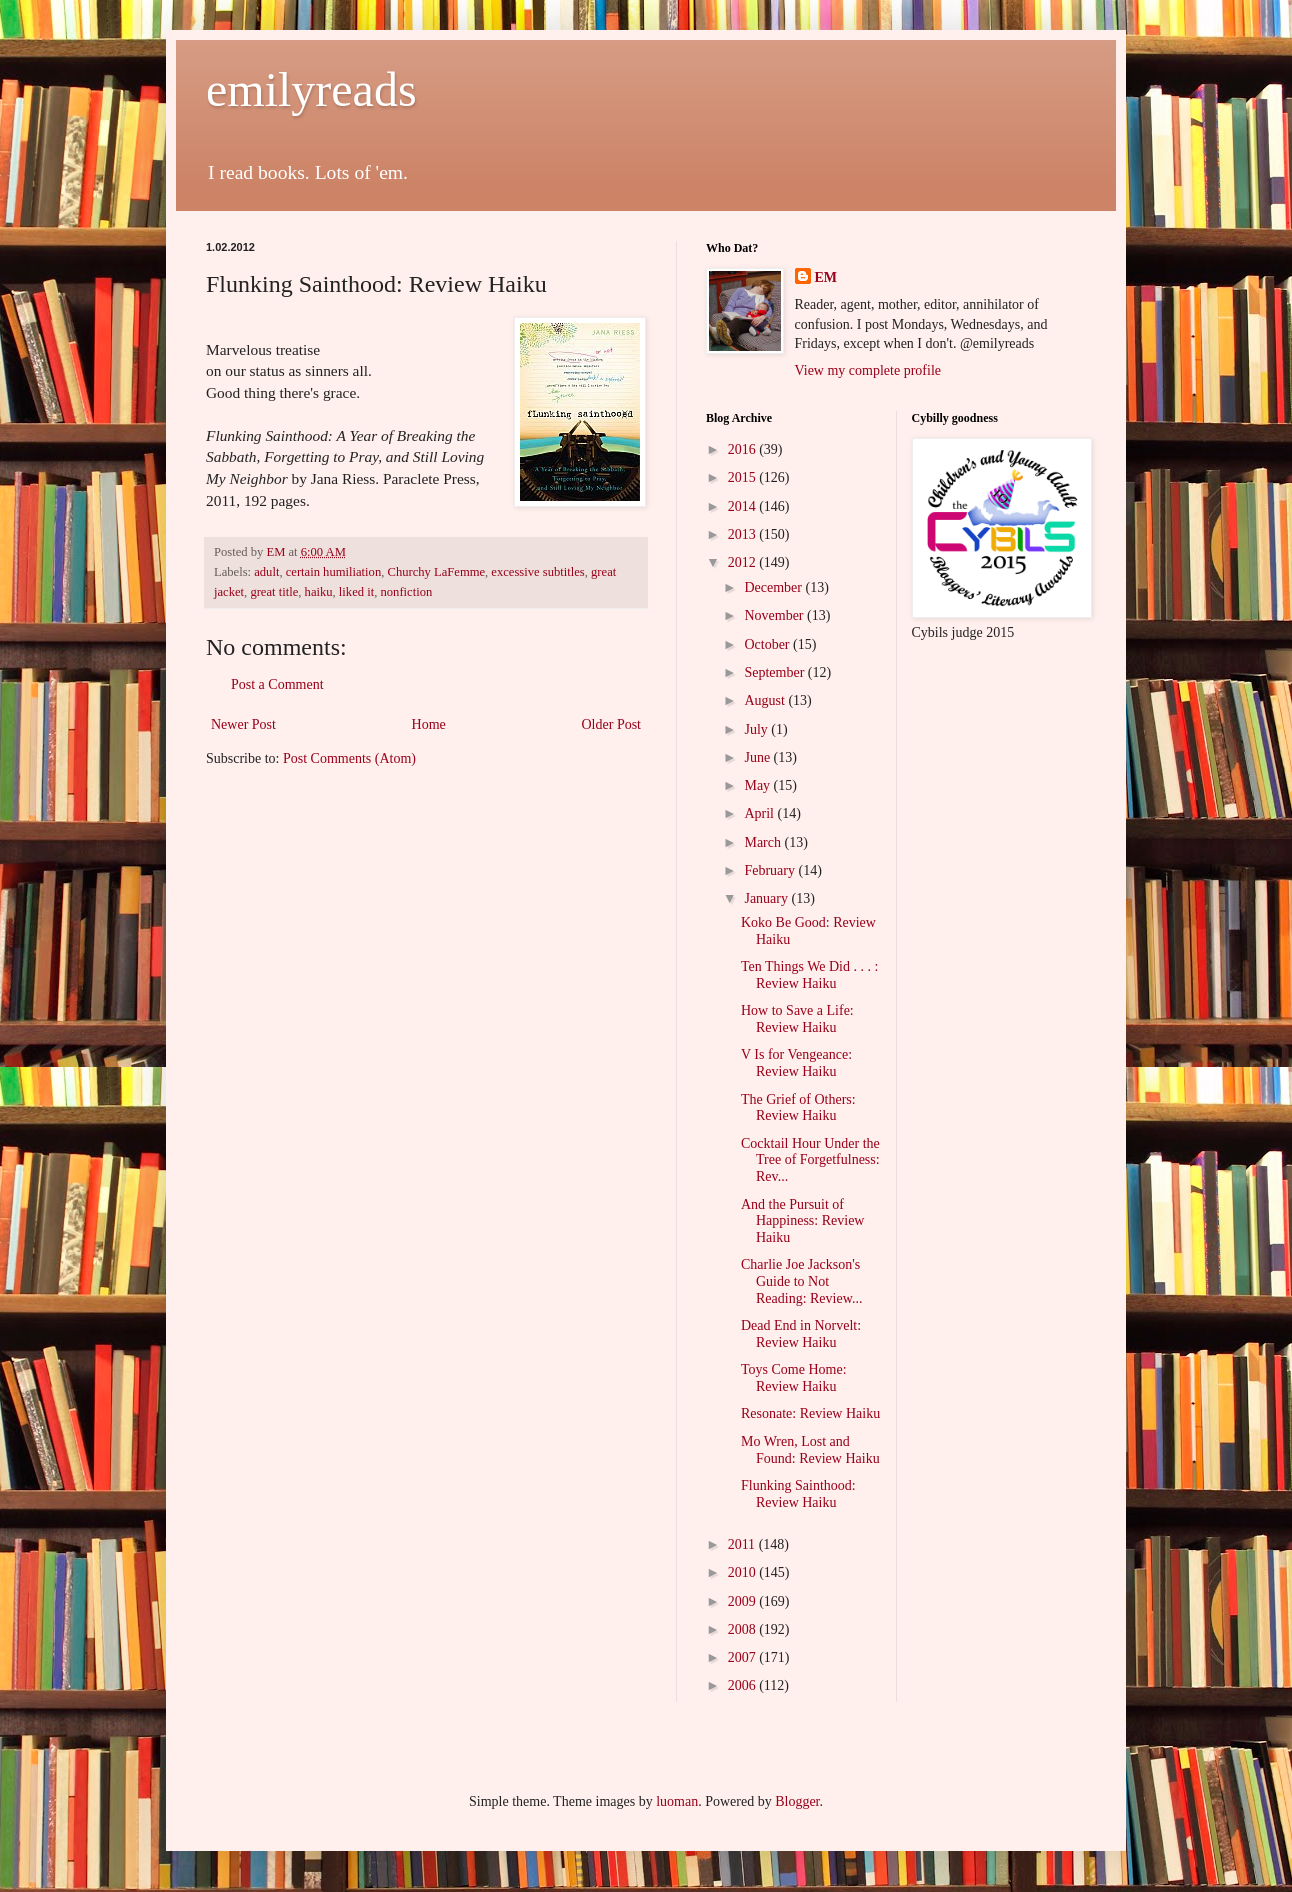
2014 (744, 506)
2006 (744, 1685)
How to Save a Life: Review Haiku (797, 1019)
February (771, 870)
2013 (744, 534)
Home (429, 724)
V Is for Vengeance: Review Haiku (796, 1063)
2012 (744, 562)
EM (826, 277)
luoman (677, 1801)
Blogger (797, 1801)
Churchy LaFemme (436, 572)
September (775, 672)
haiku (319, 592)
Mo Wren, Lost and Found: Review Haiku (810, 1450)
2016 (744, 449)
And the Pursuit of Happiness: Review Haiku (802, 1221)
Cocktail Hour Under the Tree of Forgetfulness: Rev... (810, 1160)
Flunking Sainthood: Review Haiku (798, 1494)
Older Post (612, 724)
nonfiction (406, 592)
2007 (744, 1657)
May (758, 785)
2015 (744, 477)
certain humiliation (333, 572)
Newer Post (243, 724)
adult (266, 572)
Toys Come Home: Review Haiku (794, 1378)
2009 (744, 1601)
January (767, 898)
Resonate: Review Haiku (810, 1413)
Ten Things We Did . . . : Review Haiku (809, 975)
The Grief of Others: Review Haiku (798, 1108)
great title (274, 592)
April (760, 813)
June (758, 757)
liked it (356, 592)
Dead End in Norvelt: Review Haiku (801, 1334)
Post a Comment (277, 684)
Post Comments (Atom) (349, 758)
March (764, 842)
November (775, 615)
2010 (744, 1572)
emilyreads (311, 89)
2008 (744, 1629)
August (766, 700)
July (757, 729)
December (774, 587)
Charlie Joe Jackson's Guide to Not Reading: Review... (801, 1281)
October (768, 644)
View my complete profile (868, 370)
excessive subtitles (537, 572)
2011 (743, 1544)
